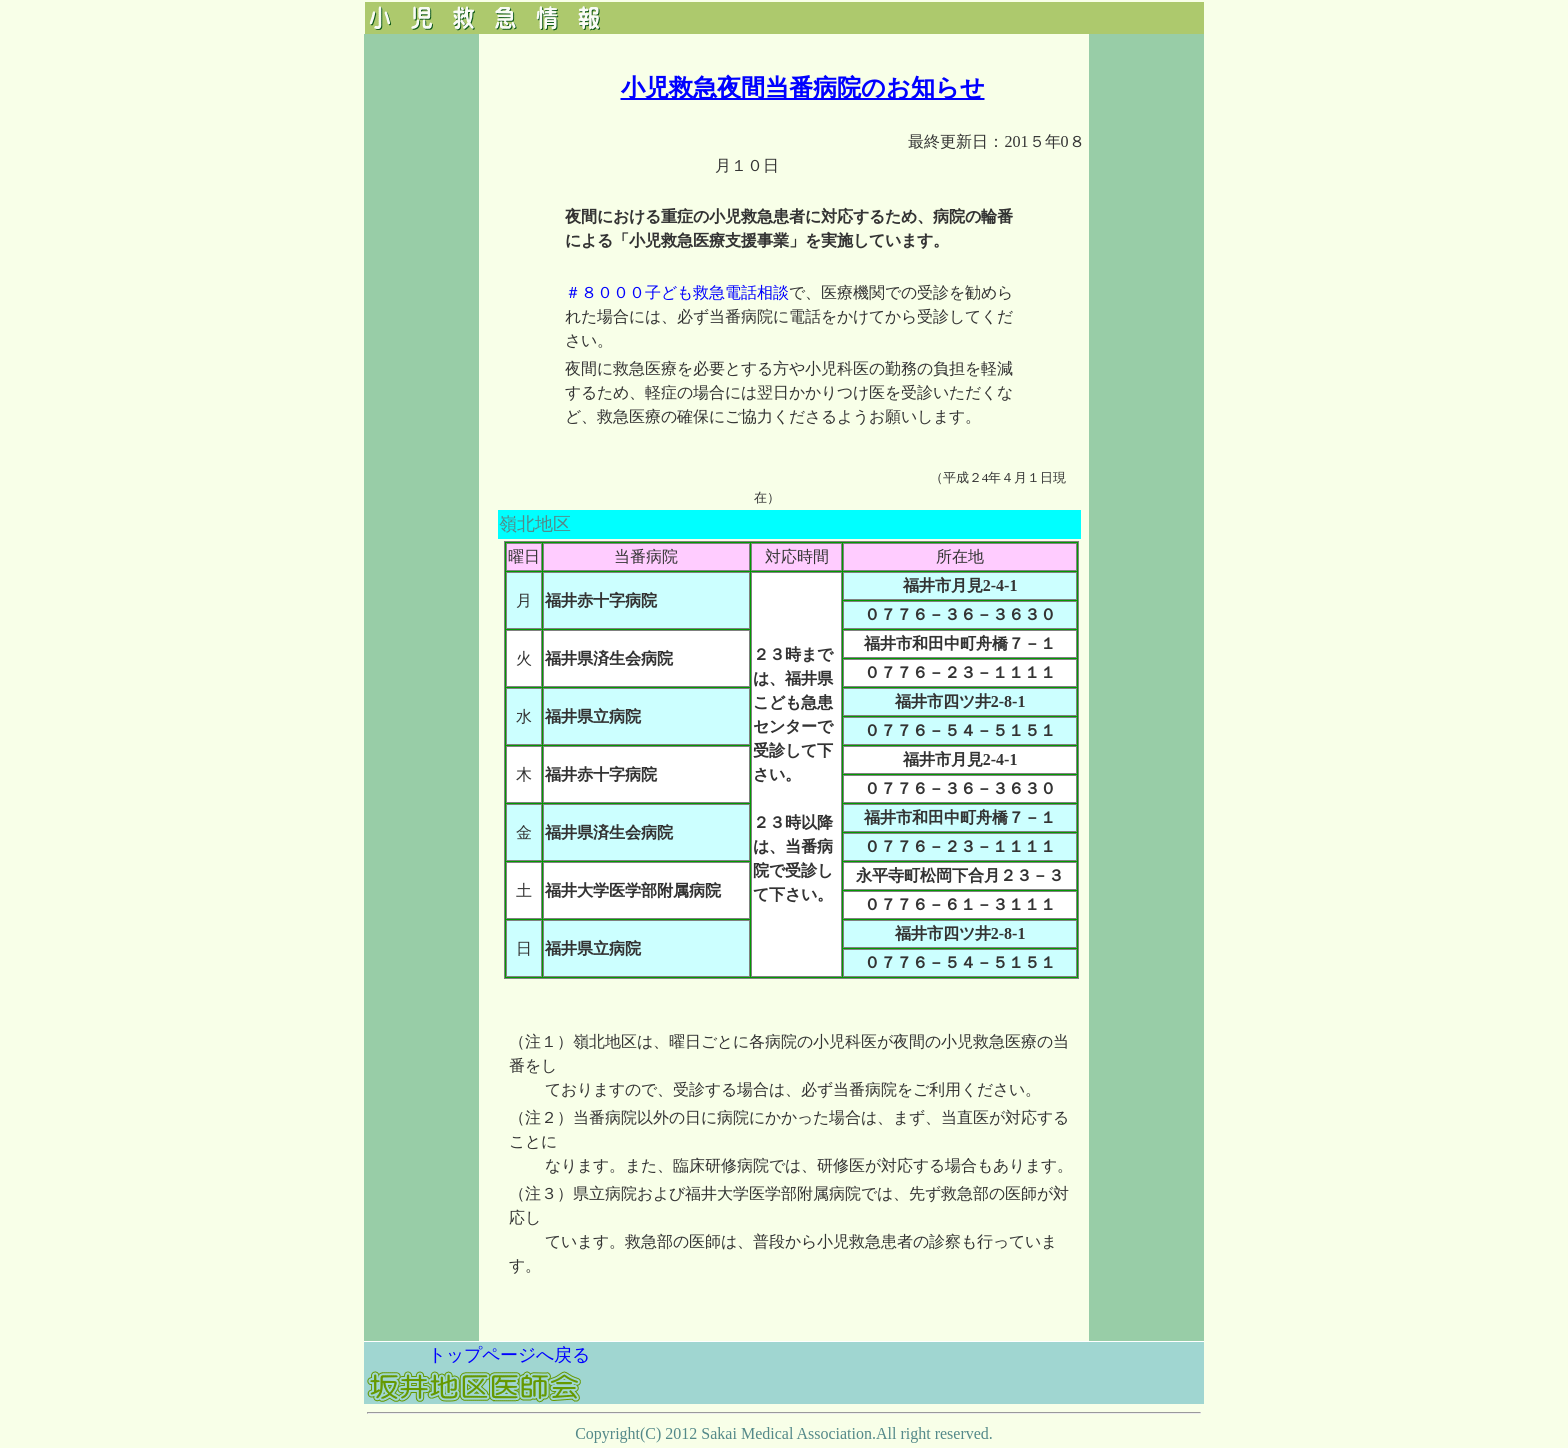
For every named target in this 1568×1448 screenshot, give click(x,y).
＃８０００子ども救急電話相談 (677, 292)
